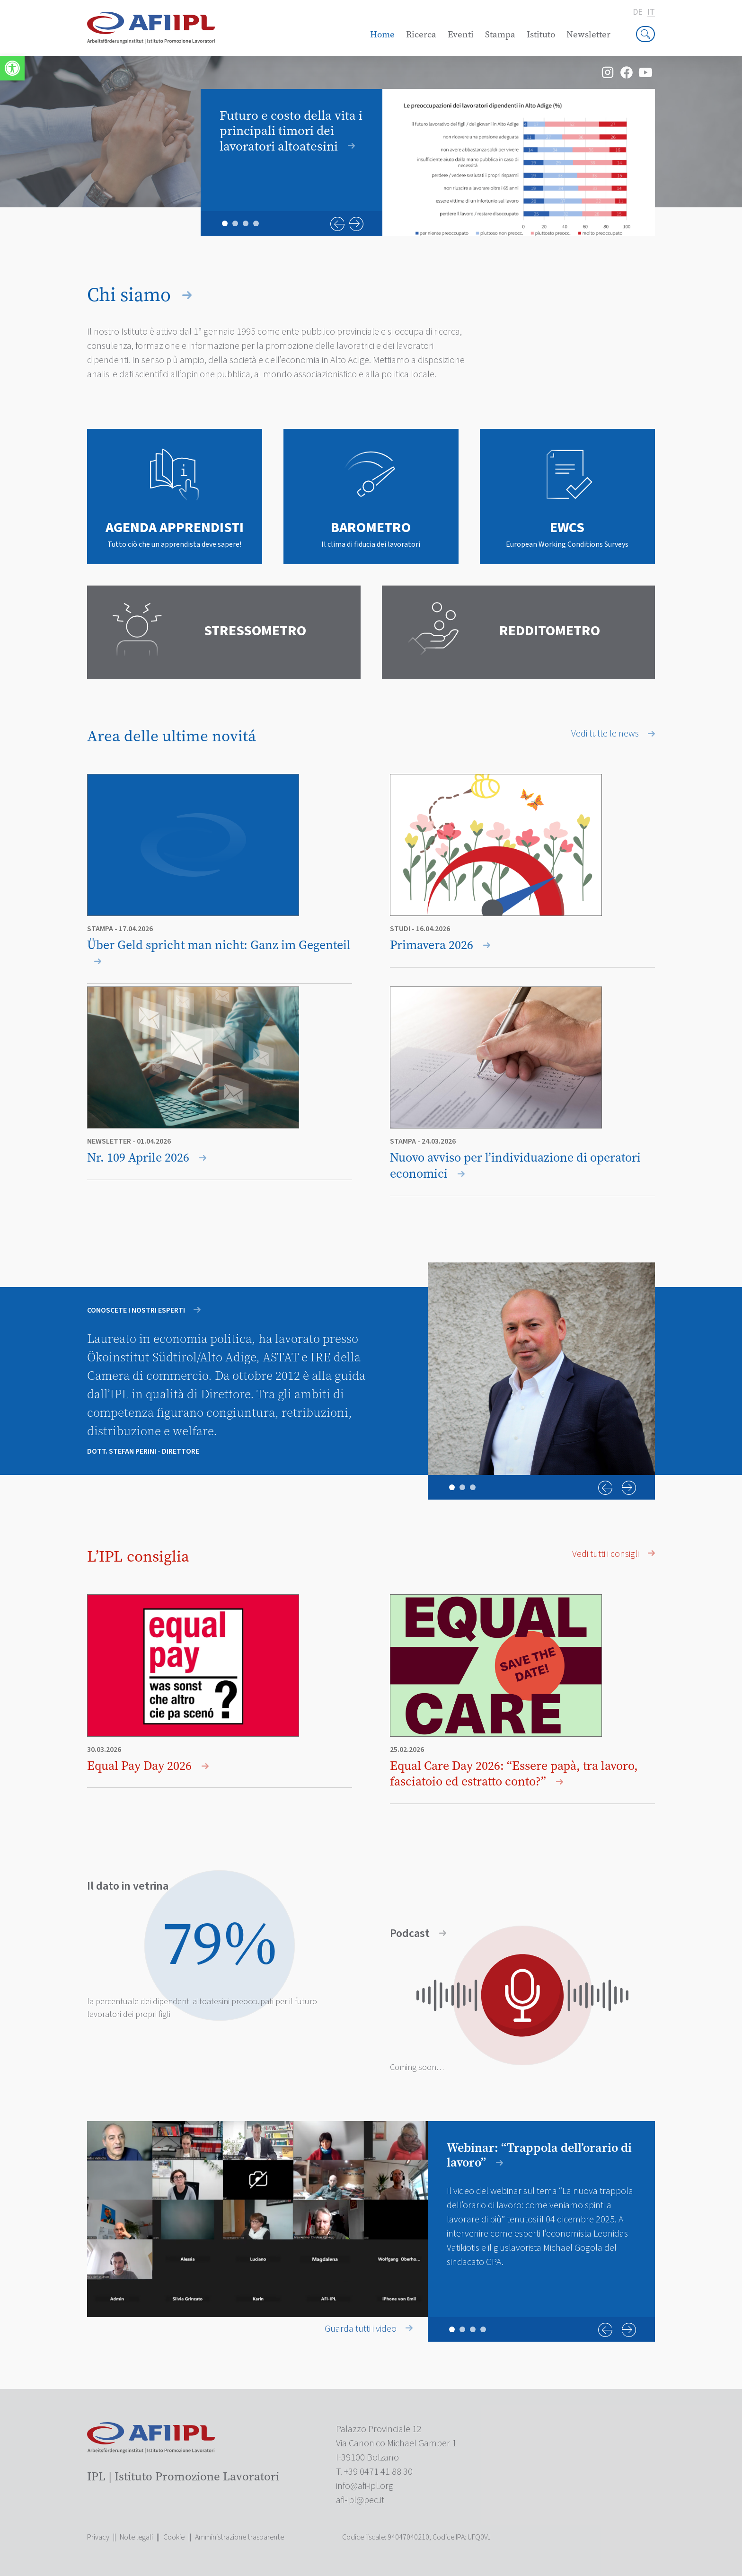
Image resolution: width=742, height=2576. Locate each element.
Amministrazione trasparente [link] (239, 2537)
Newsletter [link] (588, 34)
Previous (337, 224)
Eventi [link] (461, 34)
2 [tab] (235, 223)
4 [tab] (256, 223)
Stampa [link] (500, 34)
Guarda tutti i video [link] (369, 2329)
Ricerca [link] (421, 34)
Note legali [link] (136, 2537)
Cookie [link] (174, 2537)
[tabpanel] (428, 162)
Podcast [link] (418, 1934)
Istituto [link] (541, 34)
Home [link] (382, 34)
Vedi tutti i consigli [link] (613, 1554)
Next (356, 224)
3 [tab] (245, 223)
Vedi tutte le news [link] (613, 733)
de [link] (638, 12)
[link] (12, 68)
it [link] (651, 12)
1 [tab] (225, 223)
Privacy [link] (98, 2537)
